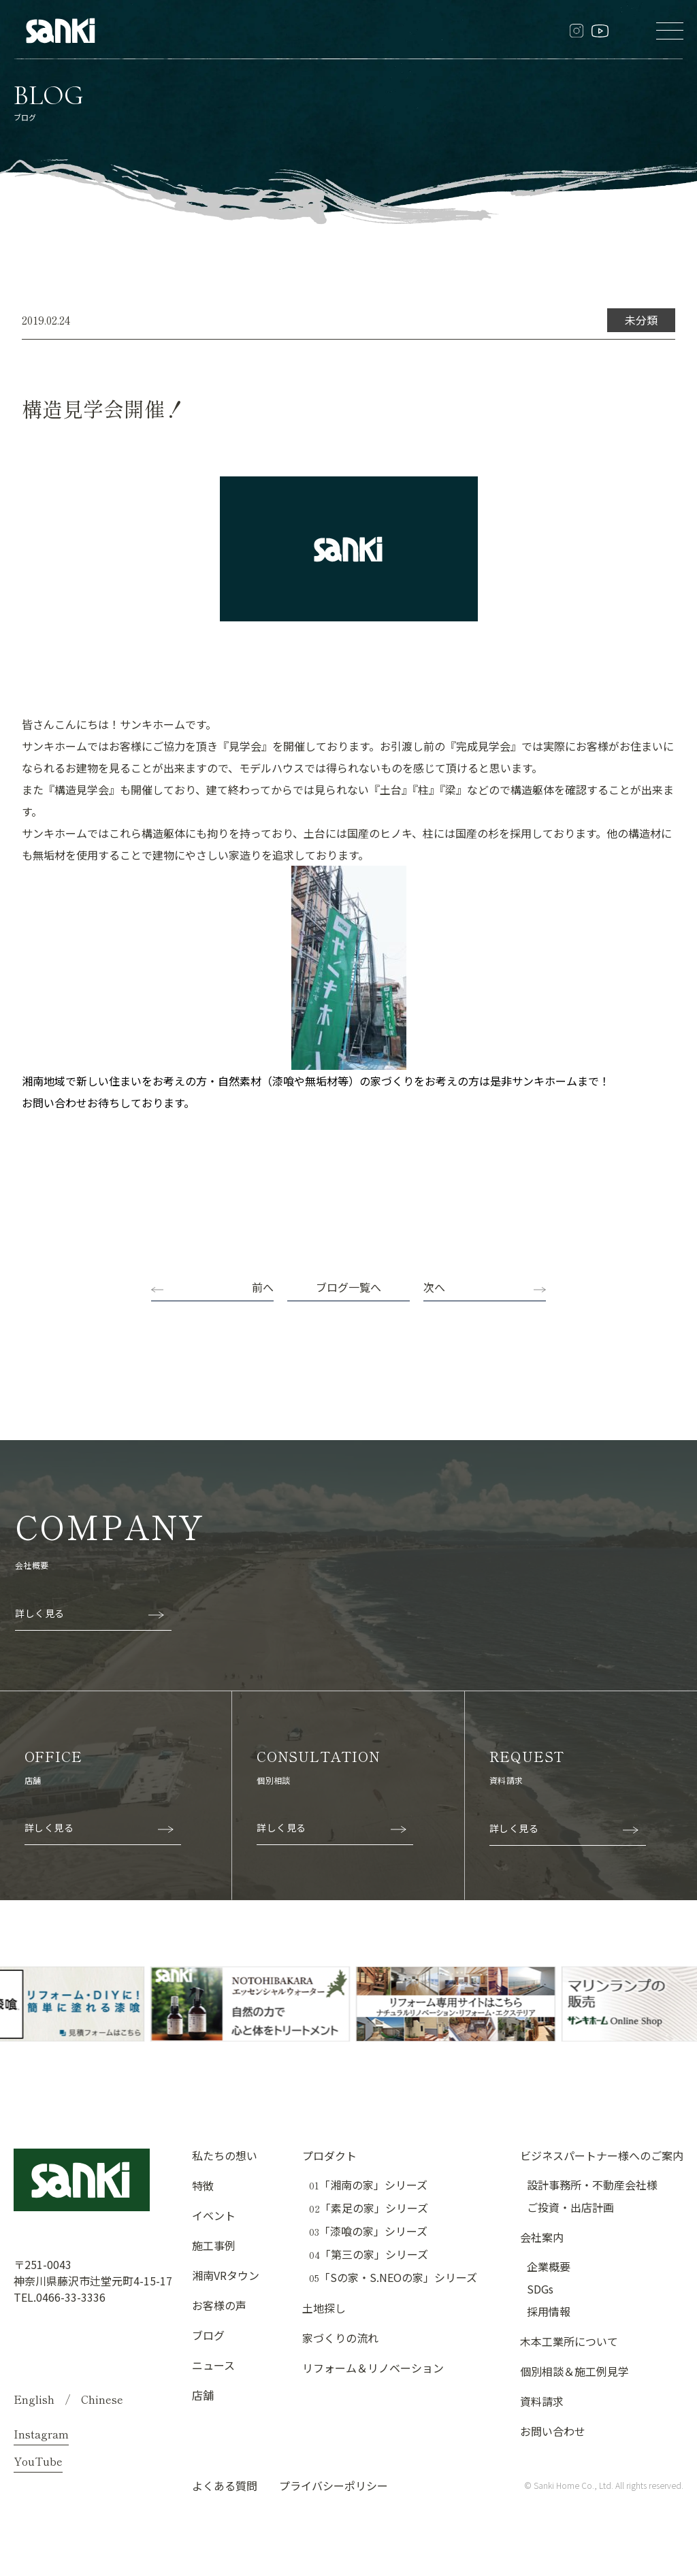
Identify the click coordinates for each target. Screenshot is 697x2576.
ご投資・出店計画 (570, 2207)
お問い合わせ (552, 2431)
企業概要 (548, 2266)
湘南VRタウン (225, 2275)
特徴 (203, 2185)
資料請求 (542, 2401)
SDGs (540, 2289)
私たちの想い (224, 2155)
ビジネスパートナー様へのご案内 (601, 2155)
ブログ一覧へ (348, 1287)
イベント (214, 2215)
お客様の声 (219, 2305)
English (34, 2399)
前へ (263, 1287)
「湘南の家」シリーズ (368, 2185)
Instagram (41, 2434)
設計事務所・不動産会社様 (592, 2184)
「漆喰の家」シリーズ (368, 2231)
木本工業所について (569, 2341)
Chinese (102, 2399)
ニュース (213, 2365)
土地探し (324, 2308)
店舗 (203, 2395)
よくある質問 (224, 2485)
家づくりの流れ (340, 2338)
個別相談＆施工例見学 (574, 2371)
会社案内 (542, 2237)
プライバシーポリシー (333, 2485)
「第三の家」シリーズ (368, 2254)
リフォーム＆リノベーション (373, 2368)
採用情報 (548, 2311)
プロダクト (329, 2155)
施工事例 (214, 2245)
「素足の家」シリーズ (368, 2208)
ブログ (208, 2335)
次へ (434, 1287)
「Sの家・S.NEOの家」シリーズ (393, 2277)
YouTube (38, 2461)
